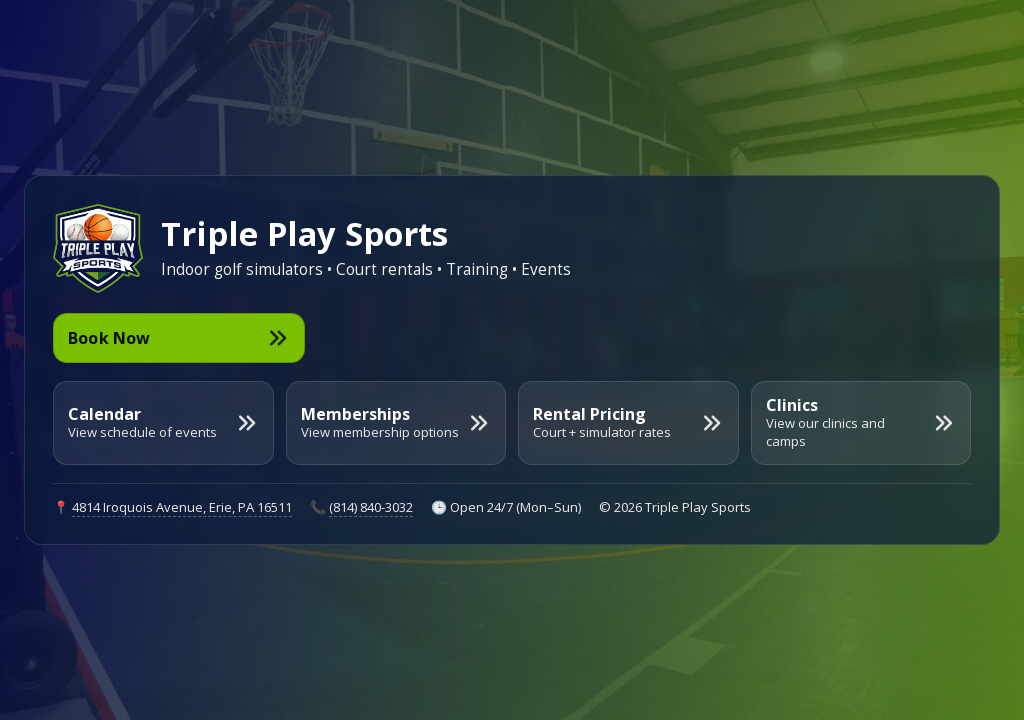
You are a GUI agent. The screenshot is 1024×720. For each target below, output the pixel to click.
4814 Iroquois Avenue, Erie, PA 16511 (182, 507)
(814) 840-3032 (371, 507)
